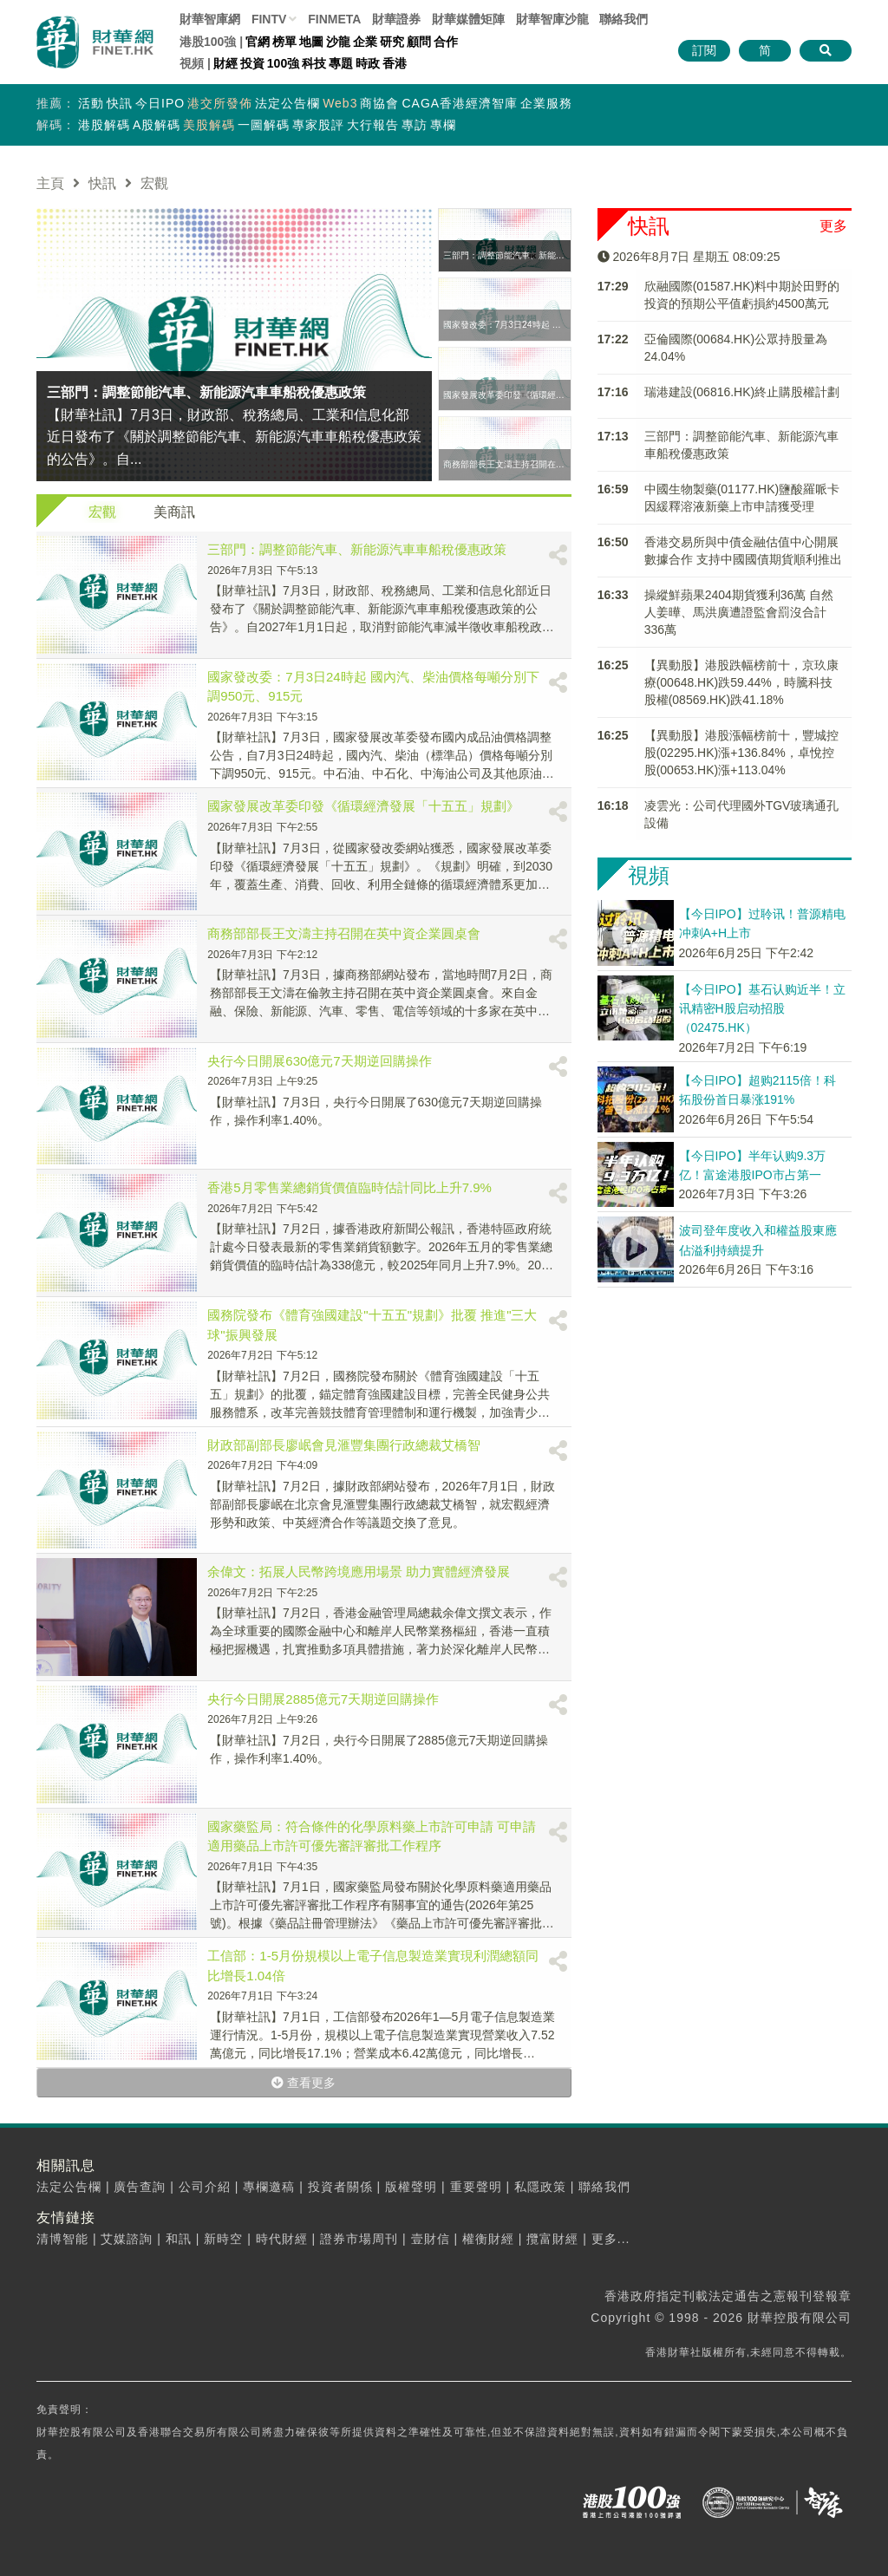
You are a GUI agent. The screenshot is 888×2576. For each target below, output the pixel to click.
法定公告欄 (287, 103)
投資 (252, 63)
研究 (392, 42)
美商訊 (174, 512)
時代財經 (282, 2239)
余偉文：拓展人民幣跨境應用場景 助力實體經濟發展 (358, 1571)
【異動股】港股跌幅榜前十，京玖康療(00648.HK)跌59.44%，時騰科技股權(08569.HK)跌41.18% (741, 682)
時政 (368, 63)
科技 (314, 63)
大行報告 (373, 125)
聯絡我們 (623, 19)
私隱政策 (540, 2187)
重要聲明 (476, 2187)
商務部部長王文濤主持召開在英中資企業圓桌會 (343, 933)
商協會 (379, 103)
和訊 (179, 2239)
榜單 (284, 42)
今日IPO (160, 103)
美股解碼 (209, 125)
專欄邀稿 (269, 2187)
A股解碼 (156, 125)
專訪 (415, 125)
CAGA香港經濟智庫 (460, 103)
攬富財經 (552, 2239)
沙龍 (338, 42)
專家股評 (318, 125)
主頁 (50, 183)
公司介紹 (205, 2187)
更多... (610, 2239)
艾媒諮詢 (127, 2239)
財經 (225, 63)
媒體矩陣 (468, 19)
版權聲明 (411, 2187)
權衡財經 (488, 2239)
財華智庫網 (210, 19)
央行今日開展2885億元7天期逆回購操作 (323, 1699)
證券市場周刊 (359, 2239)
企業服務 (546, 103)
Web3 (340, 103)
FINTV (268, 19)
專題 (341, 63)
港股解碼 (104, 125)
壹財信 (430, 2239)
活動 (91, 103)
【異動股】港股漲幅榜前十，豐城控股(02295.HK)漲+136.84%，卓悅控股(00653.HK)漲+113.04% (741, 752)
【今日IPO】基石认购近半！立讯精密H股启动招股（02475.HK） (762, 1008)
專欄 (443, 125)
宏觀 (102, 512)
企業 (365, 42)
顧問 (419, 42)
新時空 (223, 2239)
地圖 (311, 42)
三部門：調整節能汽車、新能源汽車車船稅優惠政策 (356, 549)
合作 (446, 42)
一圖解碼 (264, 125)
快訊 (120, 103)
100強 (283, 63)
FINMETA (334, 19)
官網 (257, 42)
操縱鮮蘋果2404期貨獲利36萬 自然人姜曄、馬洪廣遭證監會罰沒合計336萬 (739, 612)
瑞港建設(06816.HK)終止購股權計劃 (742, 392)
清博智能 (62, 2239)
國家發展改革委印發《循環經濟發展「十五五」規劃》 (363, 806)
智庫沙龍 (552, 19)
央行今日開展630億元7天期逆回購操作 (319, 1060)
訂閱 (704, 50)
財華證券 (396, 19)
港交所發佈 (219, 103)
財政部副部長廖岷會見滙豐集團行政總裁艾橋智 (343, 1445)
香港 (394, 63)
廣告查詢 (140, 2187)
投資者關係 (340, 2187)
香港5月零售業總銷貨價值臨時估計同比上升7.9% (349, 1187)
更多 (833, 225)
